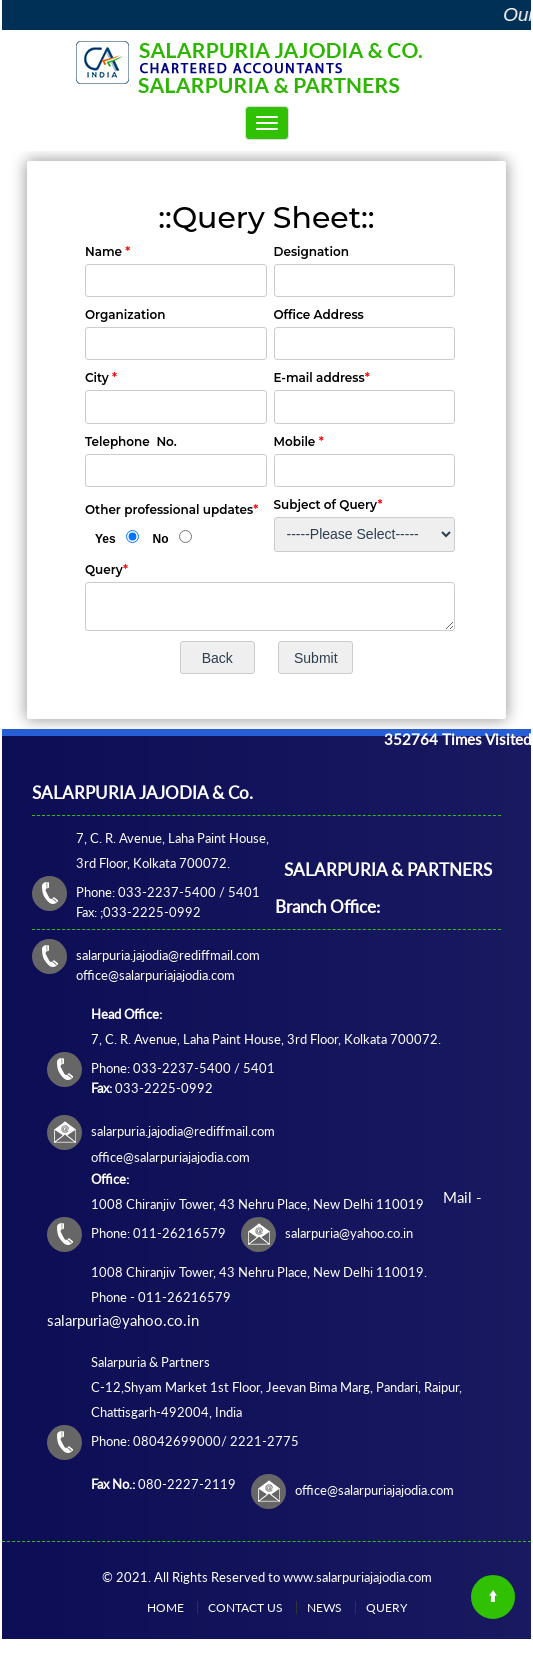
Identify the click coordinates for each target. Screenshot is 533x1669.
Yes (105, 539)
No (161, 539)
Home (165, 1607)
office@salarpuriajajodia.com (374, 1490)
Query (386, 1607)
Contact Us (245, 1607)
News (324, 1607)
